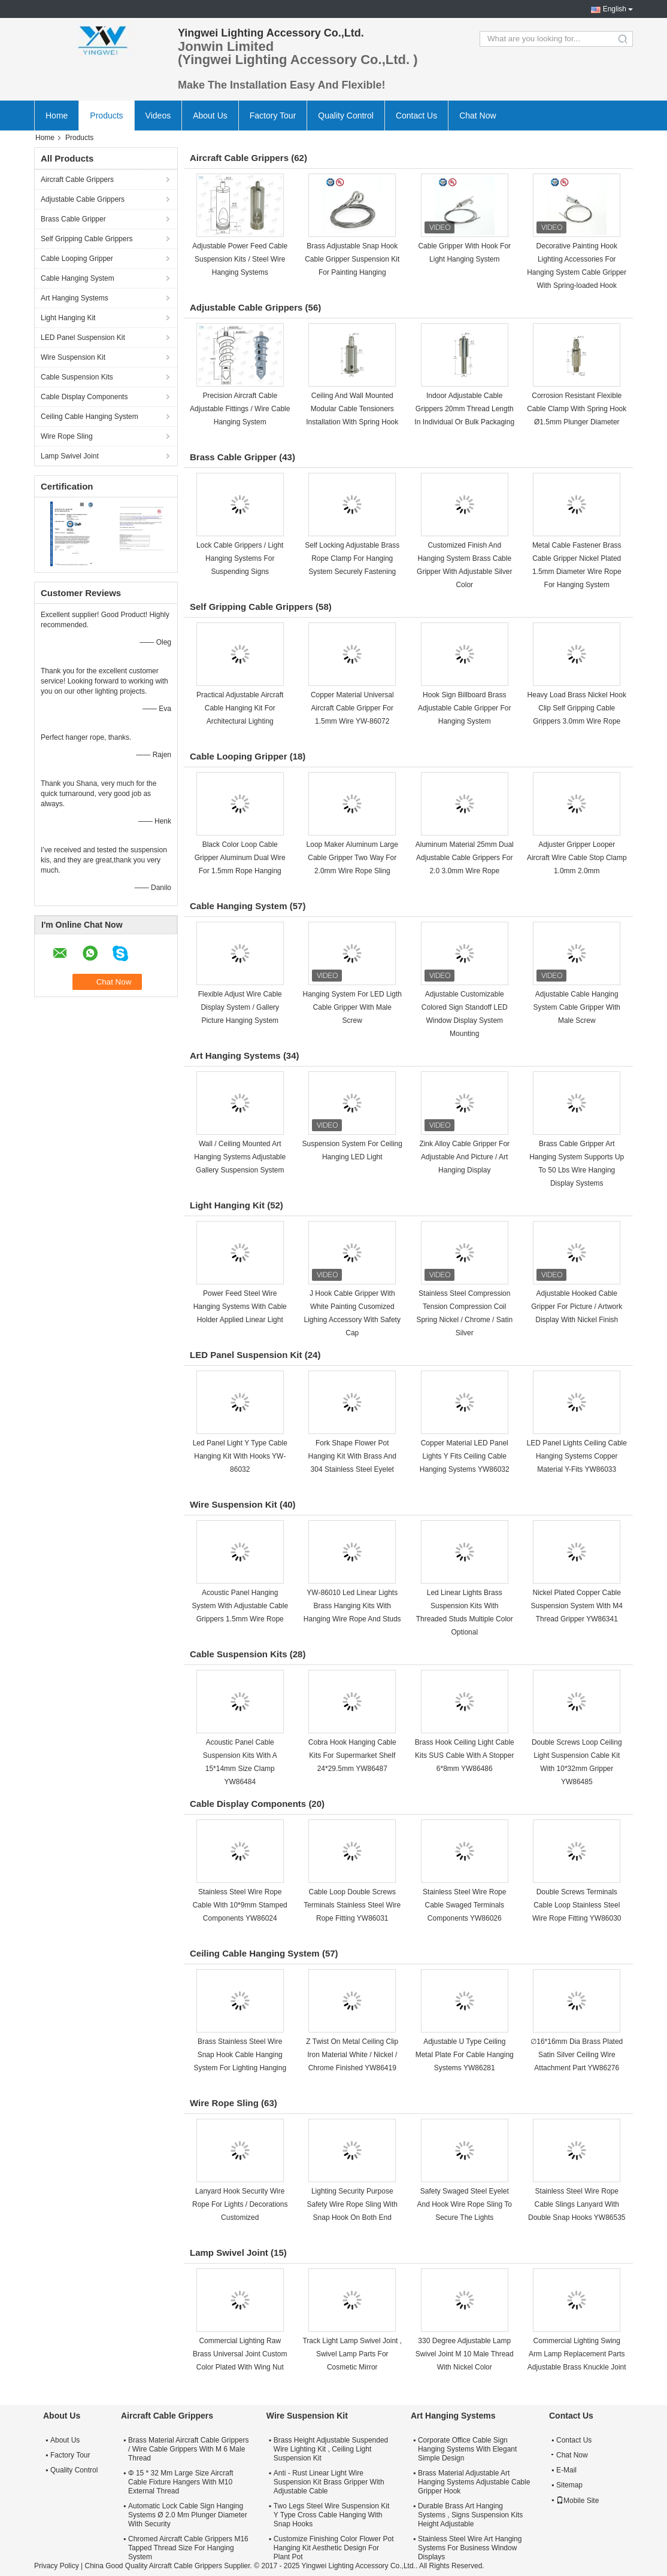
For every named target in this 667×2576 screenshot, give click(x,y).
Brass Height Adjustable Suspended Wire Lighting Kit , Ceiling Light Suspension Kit (331, 2449)
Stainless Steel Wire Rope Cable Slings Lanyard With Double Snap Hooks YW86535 (577, 2204)
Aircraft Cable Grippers (77, 179)
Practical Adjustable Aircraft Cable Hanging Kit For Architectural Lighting (239, 708)
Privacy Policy (56, 2566)
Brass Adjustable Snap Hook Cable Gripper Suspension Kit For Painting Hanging (352, 259)
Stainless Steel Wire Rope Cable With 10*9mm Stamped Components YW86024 (240, 1905)
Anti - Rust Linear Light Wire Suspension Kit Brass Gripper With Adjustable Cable (329, 2482)
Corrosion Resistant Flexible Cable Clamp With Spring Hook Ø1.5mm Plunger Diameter (576, 408)
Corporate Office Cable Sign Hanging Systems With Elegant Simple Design (467, 2449)
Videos (158, 115)
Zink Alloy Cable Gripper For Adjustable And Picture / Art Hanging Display (464, 1157)
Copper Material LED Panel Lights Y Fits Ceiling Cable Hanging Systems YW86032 (465, 1456)
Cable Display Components (84, 397)
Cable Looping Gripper (77, 258)
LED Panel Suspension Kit (83, 337)
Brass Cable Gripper (73, 219)
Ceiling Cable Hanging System (89, 416)
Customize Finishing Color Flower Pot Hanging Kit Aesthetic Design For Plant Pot (334, 2548)
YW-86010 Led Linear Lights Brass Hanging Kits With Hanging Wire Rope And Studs (352, 1605)
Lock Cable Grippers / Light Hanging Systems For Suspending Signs (239, 558)
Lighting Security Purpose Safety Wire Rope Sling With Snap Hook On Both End (352, 2204)
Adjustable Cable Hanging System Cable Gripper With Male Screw (576, 1007)
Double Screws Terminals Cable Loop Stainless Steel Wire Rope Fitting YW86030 (576, 1905)
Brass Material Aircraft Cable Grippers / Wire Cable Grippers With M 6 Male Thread (188, 2449)
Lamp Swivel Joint (70, 456)
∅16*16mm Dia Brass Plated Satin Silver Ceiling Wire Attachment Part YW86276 (576, 2054)
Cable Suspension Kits (77, 377)
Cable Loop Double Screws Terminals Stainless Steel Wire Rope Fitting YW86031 (352, 1905)
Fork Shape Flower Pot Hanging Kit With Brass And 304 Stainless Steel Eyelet (352, 1456)
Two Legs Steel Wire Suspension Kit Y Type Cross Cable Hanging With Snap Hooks (331, 2515)
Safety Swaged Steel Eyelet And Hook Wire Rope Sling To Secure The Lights (464, 2204)
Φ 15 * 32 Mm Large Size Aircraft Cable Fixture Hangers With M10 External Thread (181, 2482)
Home (57, 115)
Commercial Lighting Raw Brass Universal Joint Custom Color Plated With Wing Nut (240, 2354)
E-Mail (566, 2470)
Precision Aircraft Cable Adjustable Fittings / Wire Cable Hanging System (240, 408)
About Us (210, 115)
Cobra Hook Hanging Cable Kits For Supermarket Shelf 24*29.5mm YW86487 (352, 1755)
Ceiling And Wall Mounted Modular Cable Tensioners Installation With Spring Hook (352, 408)
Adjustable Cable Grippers (83, 199)
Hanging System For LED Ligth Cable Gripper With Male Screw (352, 1007)
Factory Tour (273, 115)
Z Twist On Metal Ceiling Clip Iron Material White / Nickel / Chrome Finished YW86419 (352, 2054)
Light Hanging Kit (68, 318)
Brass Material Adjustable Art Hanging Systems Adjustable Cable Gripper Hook (474, 2482)
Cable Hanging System (77, 278)
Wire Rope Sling (67, 436)
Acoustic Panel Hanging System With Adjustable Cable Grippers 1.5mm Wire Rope (240, 1605)
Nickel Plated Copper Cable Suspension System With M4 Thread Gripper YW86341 (577, 1605)
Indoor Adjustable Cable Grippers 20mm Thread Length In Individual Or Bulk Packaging (464, 408)
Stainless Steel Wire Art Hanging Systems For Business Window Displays (470, 2548)
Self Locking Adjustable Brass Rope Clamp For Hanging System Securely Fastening (352, 558)
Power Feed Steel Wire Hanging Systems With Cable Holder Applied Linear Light (240, 1306)
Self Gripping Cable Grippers (86, 239)
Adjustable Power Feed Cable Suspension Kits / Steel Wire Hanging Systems (239, 259)
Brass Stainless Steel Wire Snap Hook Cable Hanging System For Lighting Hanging (239, 2054)
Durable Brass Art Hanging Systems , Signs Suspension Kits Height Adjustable (470, 2515)
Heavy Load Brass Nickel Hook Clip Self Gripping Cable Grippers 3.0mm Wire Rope (576, 708)
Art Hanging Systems (74, 298)
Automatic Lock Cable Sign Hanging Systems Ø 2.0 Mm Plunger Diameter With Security (187, 2515)
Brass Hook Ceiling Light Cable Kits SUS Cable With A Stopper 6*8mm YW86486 (464, 1755)
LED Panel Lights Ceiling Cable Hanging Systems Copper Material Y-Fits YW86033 (577, 1456)
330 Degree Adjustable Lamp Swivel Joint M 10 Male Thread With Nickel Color (465, 2354)
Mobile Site (577, 2500)
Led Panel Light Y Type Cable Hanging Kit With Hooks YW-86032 (240, 1456)
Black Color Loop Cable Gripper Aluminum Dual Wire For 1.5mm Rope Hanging (240, 857)
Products (106, 115)
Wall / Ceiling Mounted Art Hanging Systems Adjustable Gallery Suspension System (240, 1157)
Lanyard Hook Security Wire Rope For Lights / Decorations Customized (239, 2204)
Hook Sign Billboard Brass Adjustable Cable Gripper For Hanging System (464, 708)
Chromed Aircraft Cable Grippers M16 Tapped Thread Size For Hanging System (188, 2548)
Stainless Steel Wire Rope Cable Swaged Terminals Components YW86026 (464, 1905)
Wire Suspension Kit (73, 357)
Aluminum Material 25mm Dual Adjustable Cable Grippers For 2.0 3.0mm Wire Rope (465, 857)
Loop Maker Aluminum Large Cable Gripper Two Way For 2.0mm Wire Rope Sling (352, 857)
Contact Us (416, 115)
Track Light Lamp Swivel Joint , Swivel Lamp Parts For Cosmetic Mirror (352, 2354)
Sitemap (569, 2485)
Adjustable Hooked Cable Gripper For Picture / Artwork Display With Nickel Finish (576, 1306)
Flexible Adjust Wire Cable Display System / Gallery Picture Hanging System (240, 1007)
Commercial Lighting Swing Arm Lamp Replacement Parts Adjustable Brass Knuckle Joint (576, 2354)
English (614, 9)
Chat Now (477, 115)
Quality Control (346, 115)
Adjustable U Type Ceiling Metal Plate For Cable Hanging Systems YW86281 (465, 2054)
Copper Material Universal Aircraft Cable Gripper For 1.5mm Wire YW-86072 (352, 708)
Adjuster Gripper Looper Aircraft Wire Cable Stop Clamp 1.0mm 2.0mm (577, 857)
